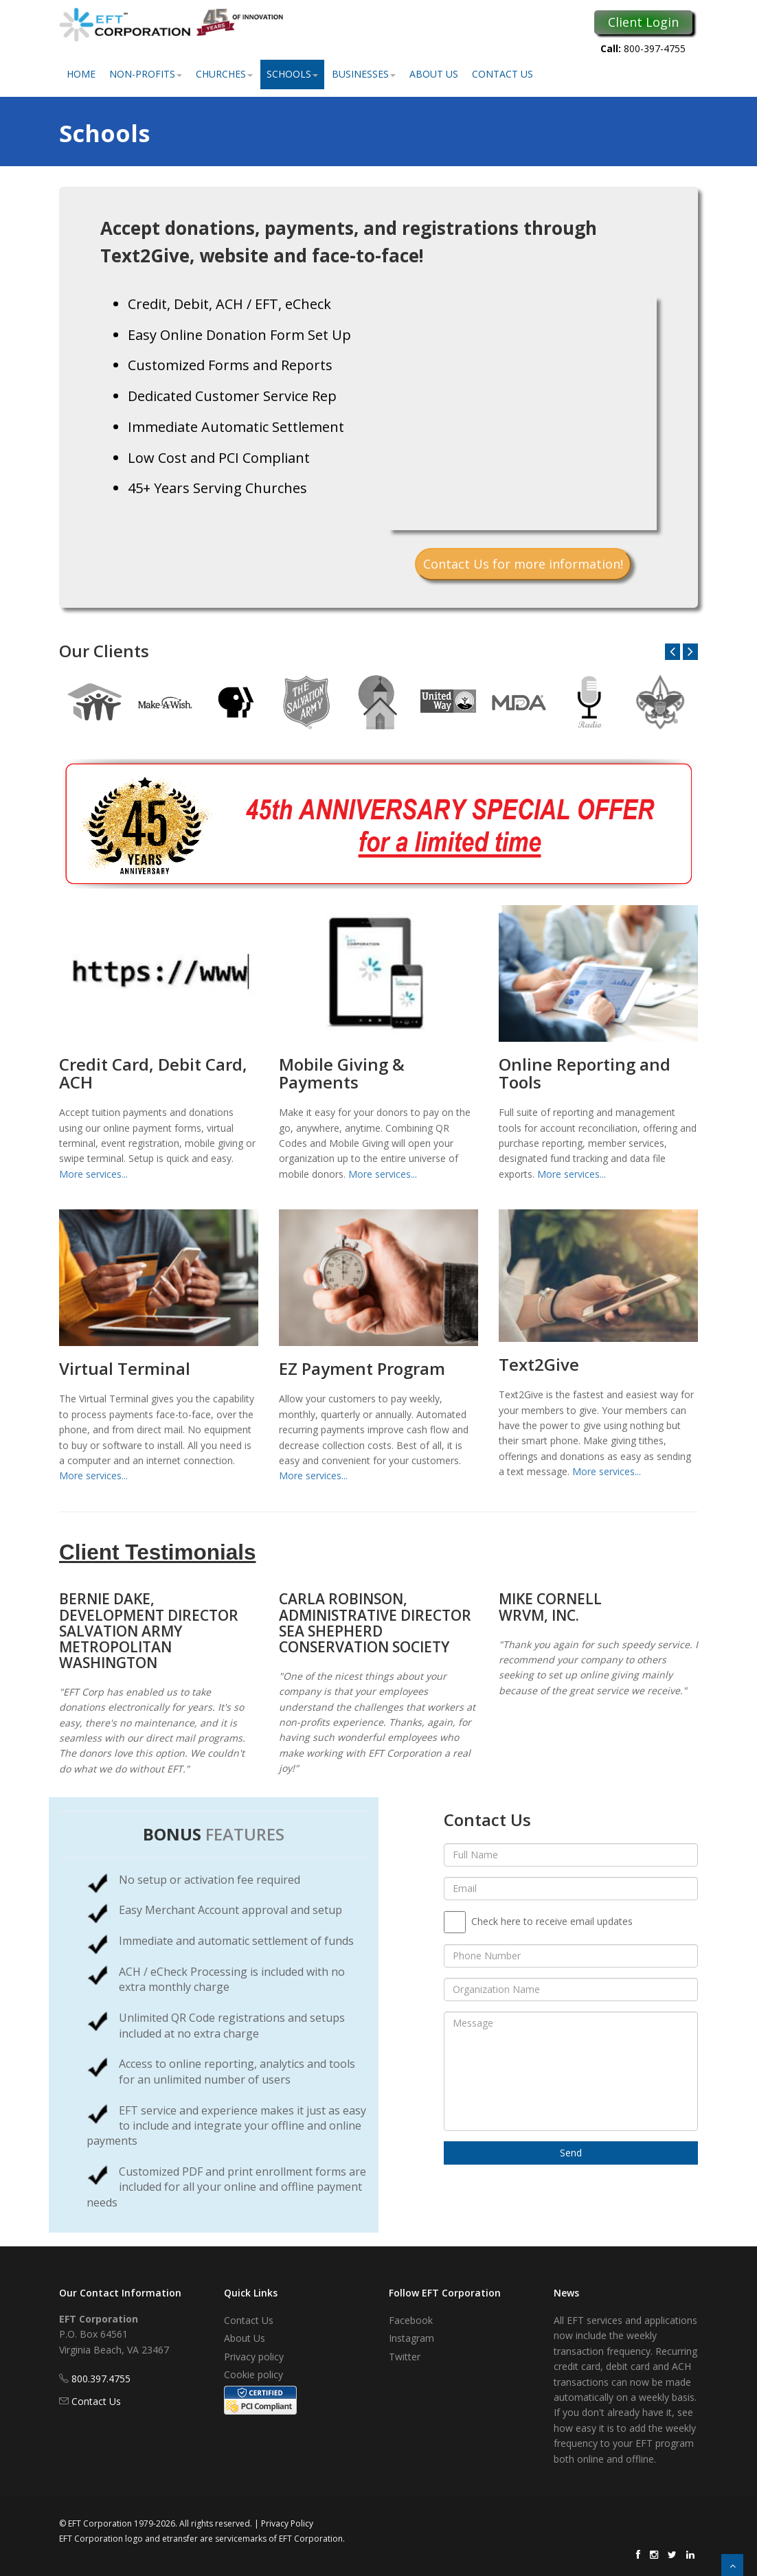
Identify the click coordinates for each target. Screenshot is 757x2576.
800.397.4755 (101, 2378)
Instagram (411, 2338)
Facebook (411, 2320)
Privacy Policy (287, 2523)
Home (81, 73)
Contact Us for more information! (523, 564)
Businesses (364, 73)
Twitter (404, 2356)
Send (571, 2152)
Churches (224, 73)
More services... (93, 1174)
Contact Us (502, 73)
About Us (433, 73)
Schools (292, 73)
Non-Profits (145, 73)
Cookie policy (253, 2374)
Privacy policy (254, 2356)
